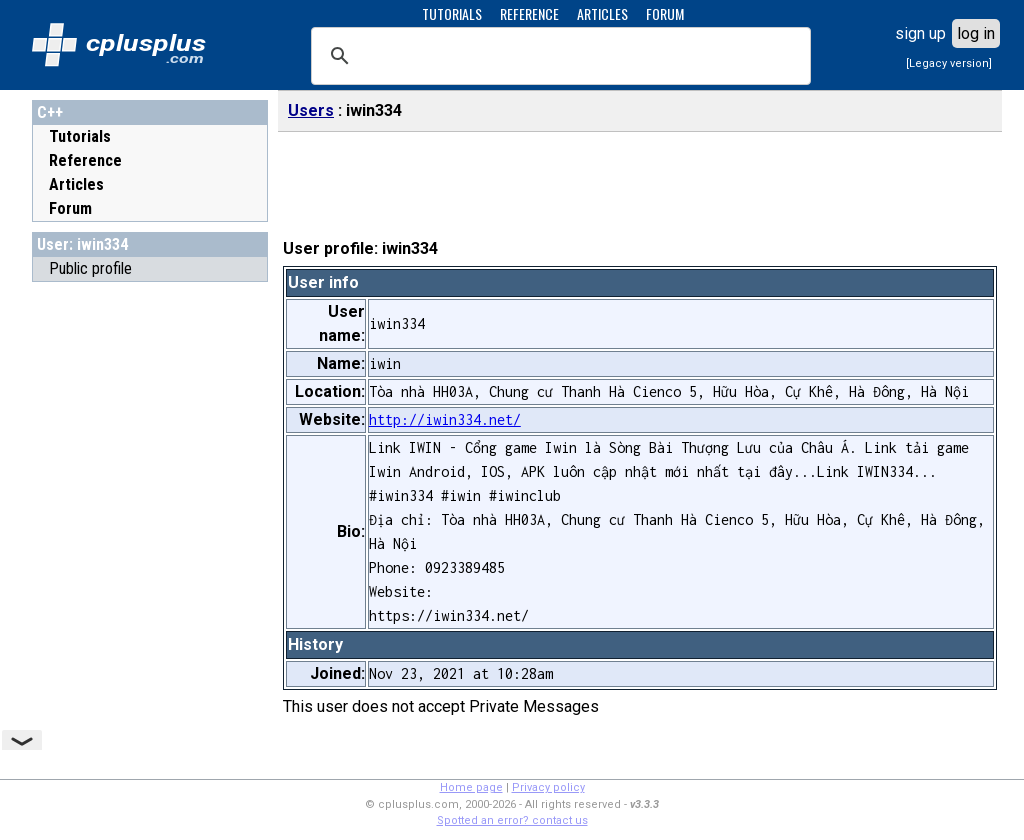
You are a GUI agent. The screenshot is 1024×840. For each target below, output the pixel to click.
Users (311, 110)
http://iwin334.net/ (445, 419)
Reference (85, 160)
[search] (558, 56)
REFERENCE (529, 13)
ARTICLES (602, 13)
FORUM (665, 13)
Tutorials (80, 136)
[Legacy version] (949, 63)
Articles (76, 184)
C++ (50, 112)
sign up (920, 33)
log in (976, 33)
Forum (70, 208)
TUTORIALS (452, 13)
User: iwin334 (82, 244)
